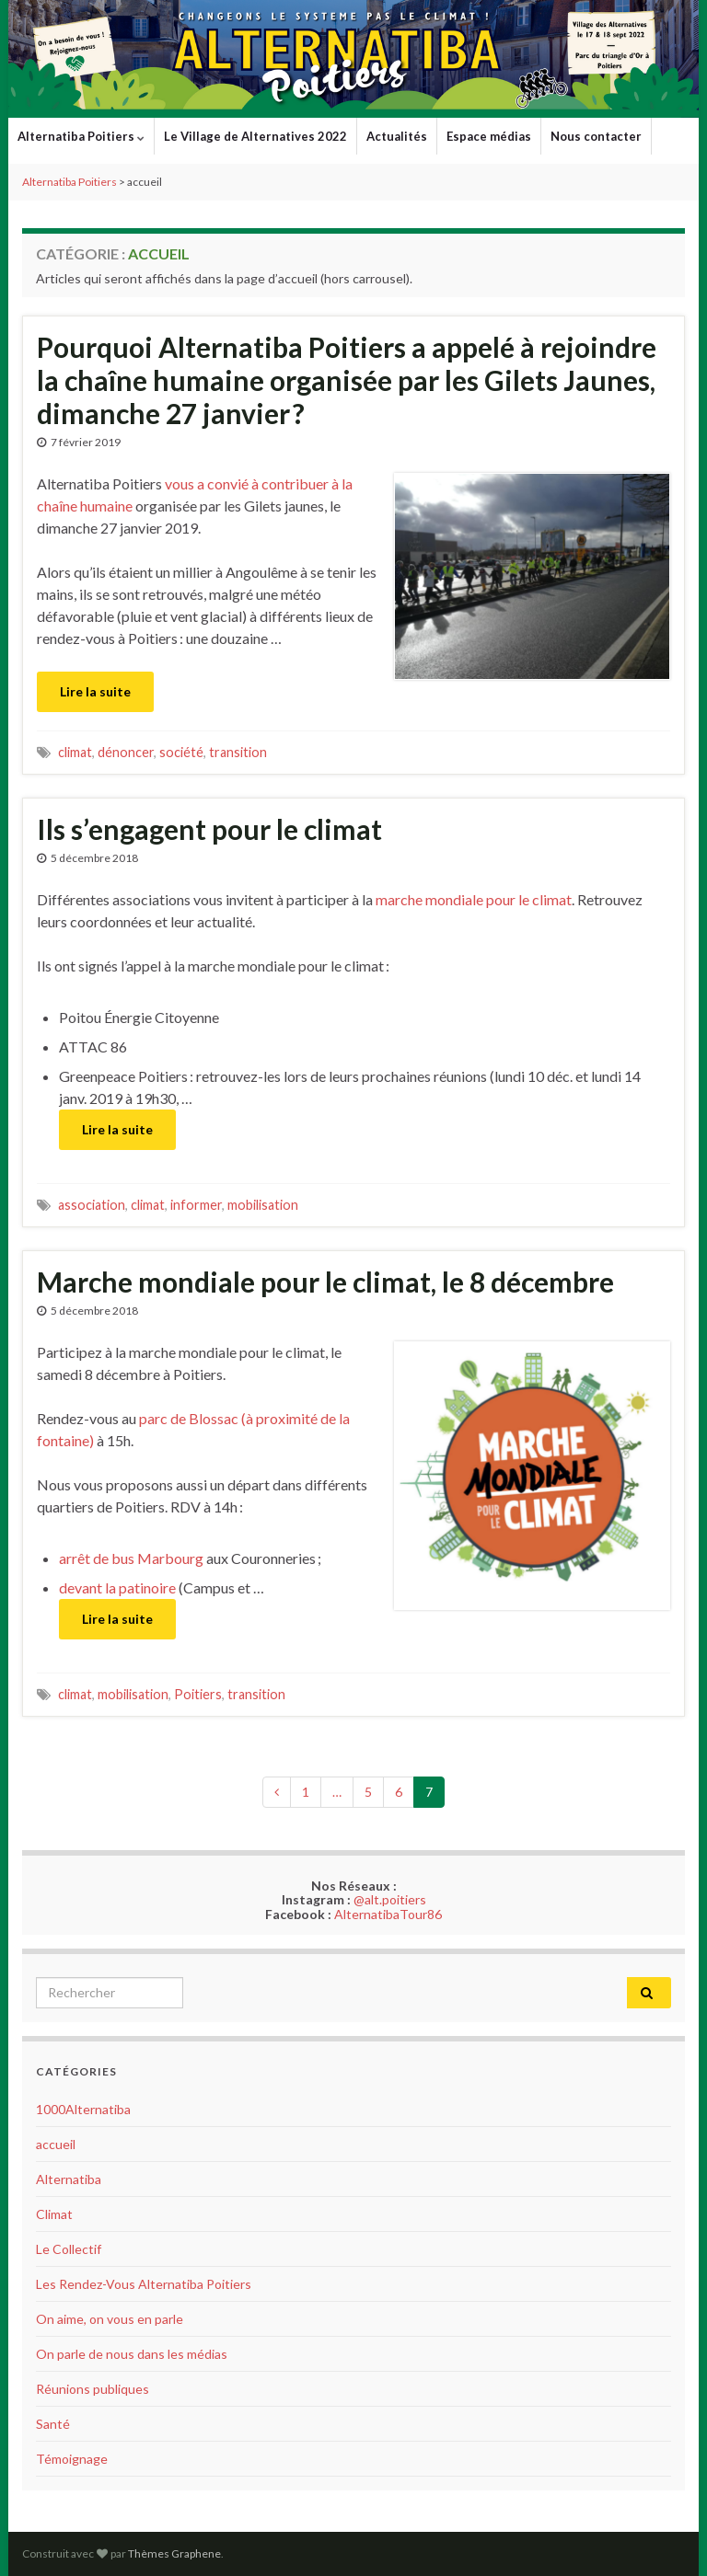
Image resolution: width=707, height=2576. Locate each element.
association (91, 1205)
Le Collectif (68, 2249)
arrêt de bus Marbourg (131, 1558)
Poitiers (198, 1694)
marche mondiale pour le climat (474, 899)
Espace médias (488, 136)
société (181, 752)
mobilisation (262, 1205)
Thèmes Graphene (174, 2553)
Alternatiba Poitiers (81, 136)
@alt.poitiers (390, 1899)
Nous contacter (596, 136)
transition (238, 752)
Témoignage (72, 2459)
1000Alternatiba (83, 2109)
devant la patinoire (117, 1587)
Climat (54, 2214)
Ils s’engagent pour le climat (209, 828)
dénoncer (126, 752)
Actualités (396, 136)
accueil (55, 2144)
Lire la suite (95, 691)
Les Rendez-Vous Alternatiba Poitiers (143, 2284)
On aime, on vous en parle (109, 2319)
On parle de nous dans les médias (131, 2354)
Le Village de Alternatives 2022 (255, 136)
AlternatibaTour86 (388, 1914)
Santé (53, 2424)
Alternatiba (68, 2179)
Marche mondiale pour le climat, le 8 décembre (325, 1281)
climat (75, 752)
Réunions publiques (92, 2389)
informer (196, 1205)
